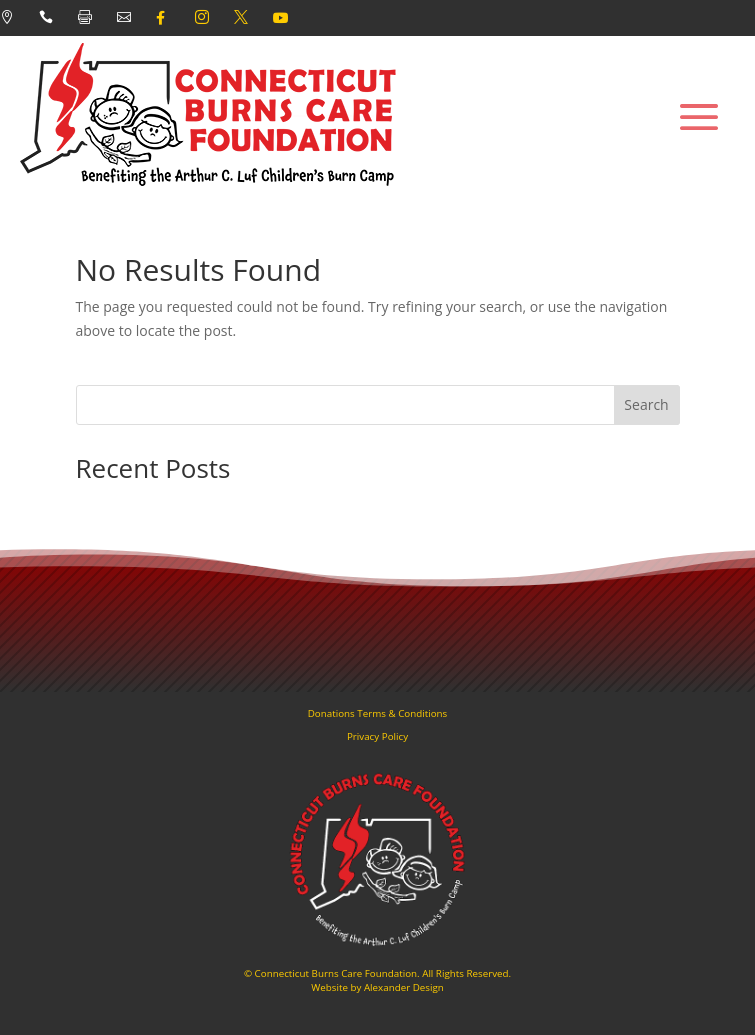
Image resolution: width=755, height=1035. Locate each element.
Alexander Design (404, 987)
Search (646, 404)
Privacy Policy (377, 736)
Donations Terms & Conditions (377, 713)
